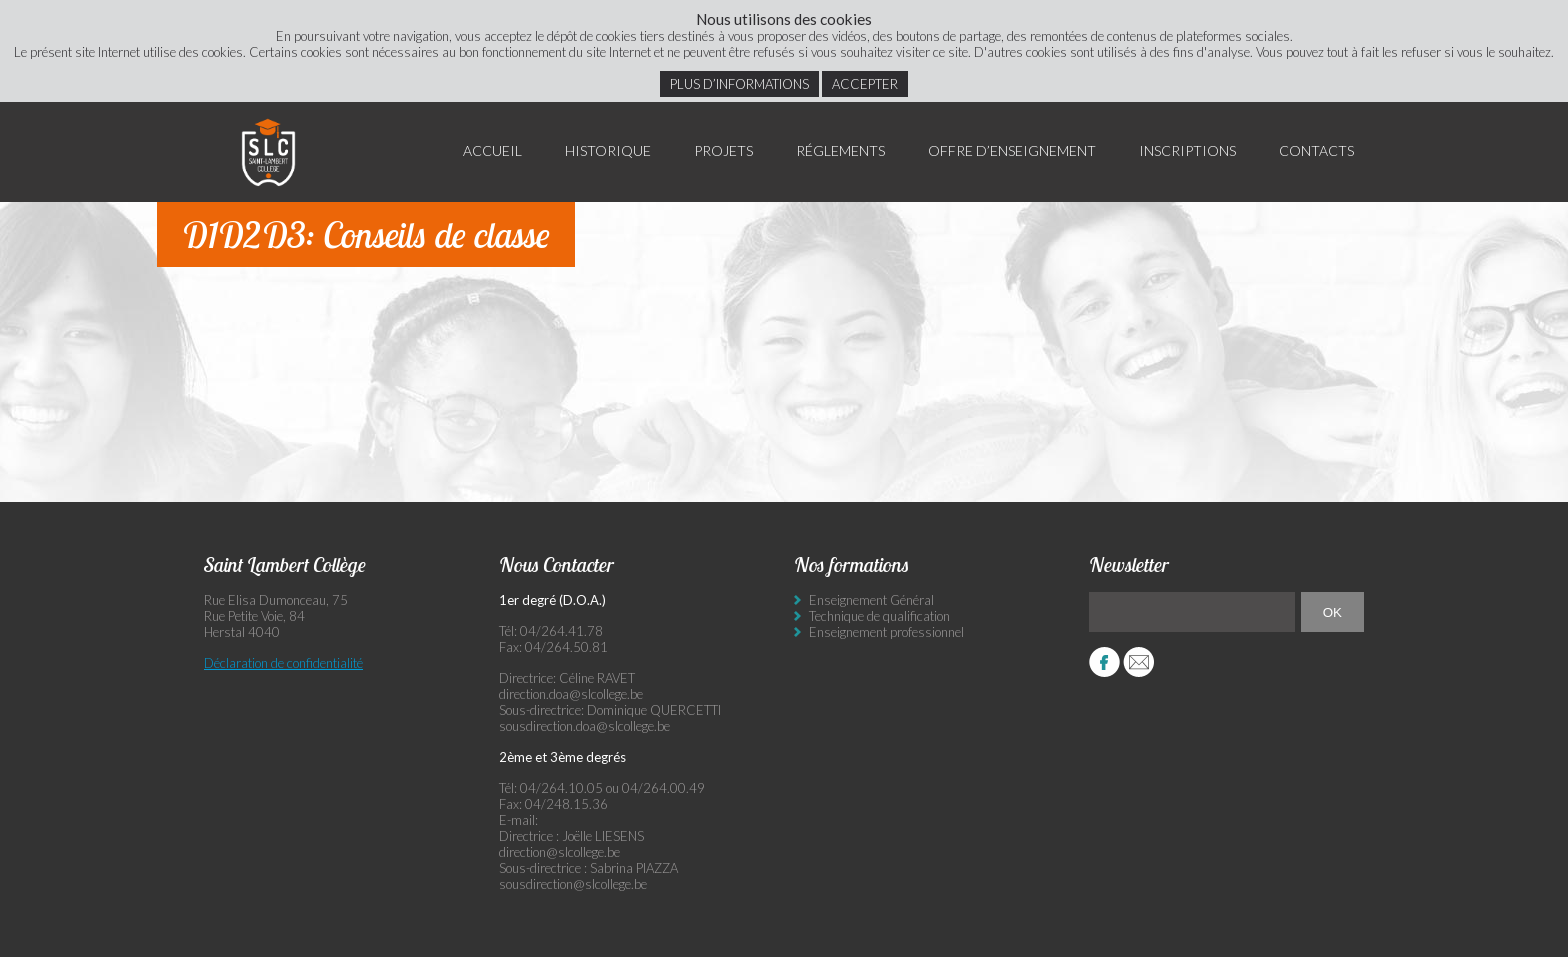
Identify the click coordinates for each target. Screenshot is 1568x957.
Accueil (492, 150)
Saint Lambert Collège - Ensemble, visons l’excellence (269, 152)
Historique (608, 150)
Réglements (840, 150)
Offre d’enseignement (1012, 150)
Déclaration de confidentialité (283, 663)
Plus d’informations (739, 84)
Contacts (1316, 150)
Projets (723, 150)
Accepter (865, 84)
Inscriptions (1187, 150)
